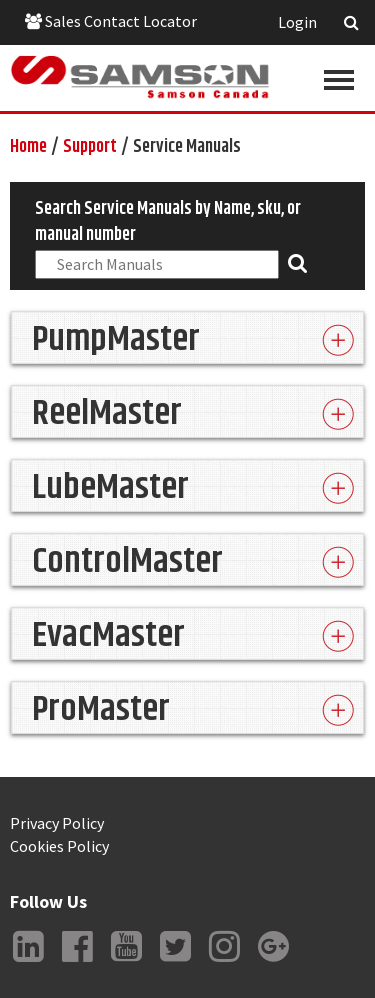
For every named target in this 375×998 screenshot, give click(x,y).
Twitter (175, 962)
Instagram (224, 962)
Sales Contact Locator (111, 21)
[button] (187, 337)
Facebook (77, 962)
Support (90, 147)
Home (28, 147)
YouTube (126, 962)
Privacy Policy (57, 823)
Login (297, 22)
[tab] (187, 337)
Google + (273, 962)
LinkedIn (28, 962)
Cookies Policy (59, 846)
